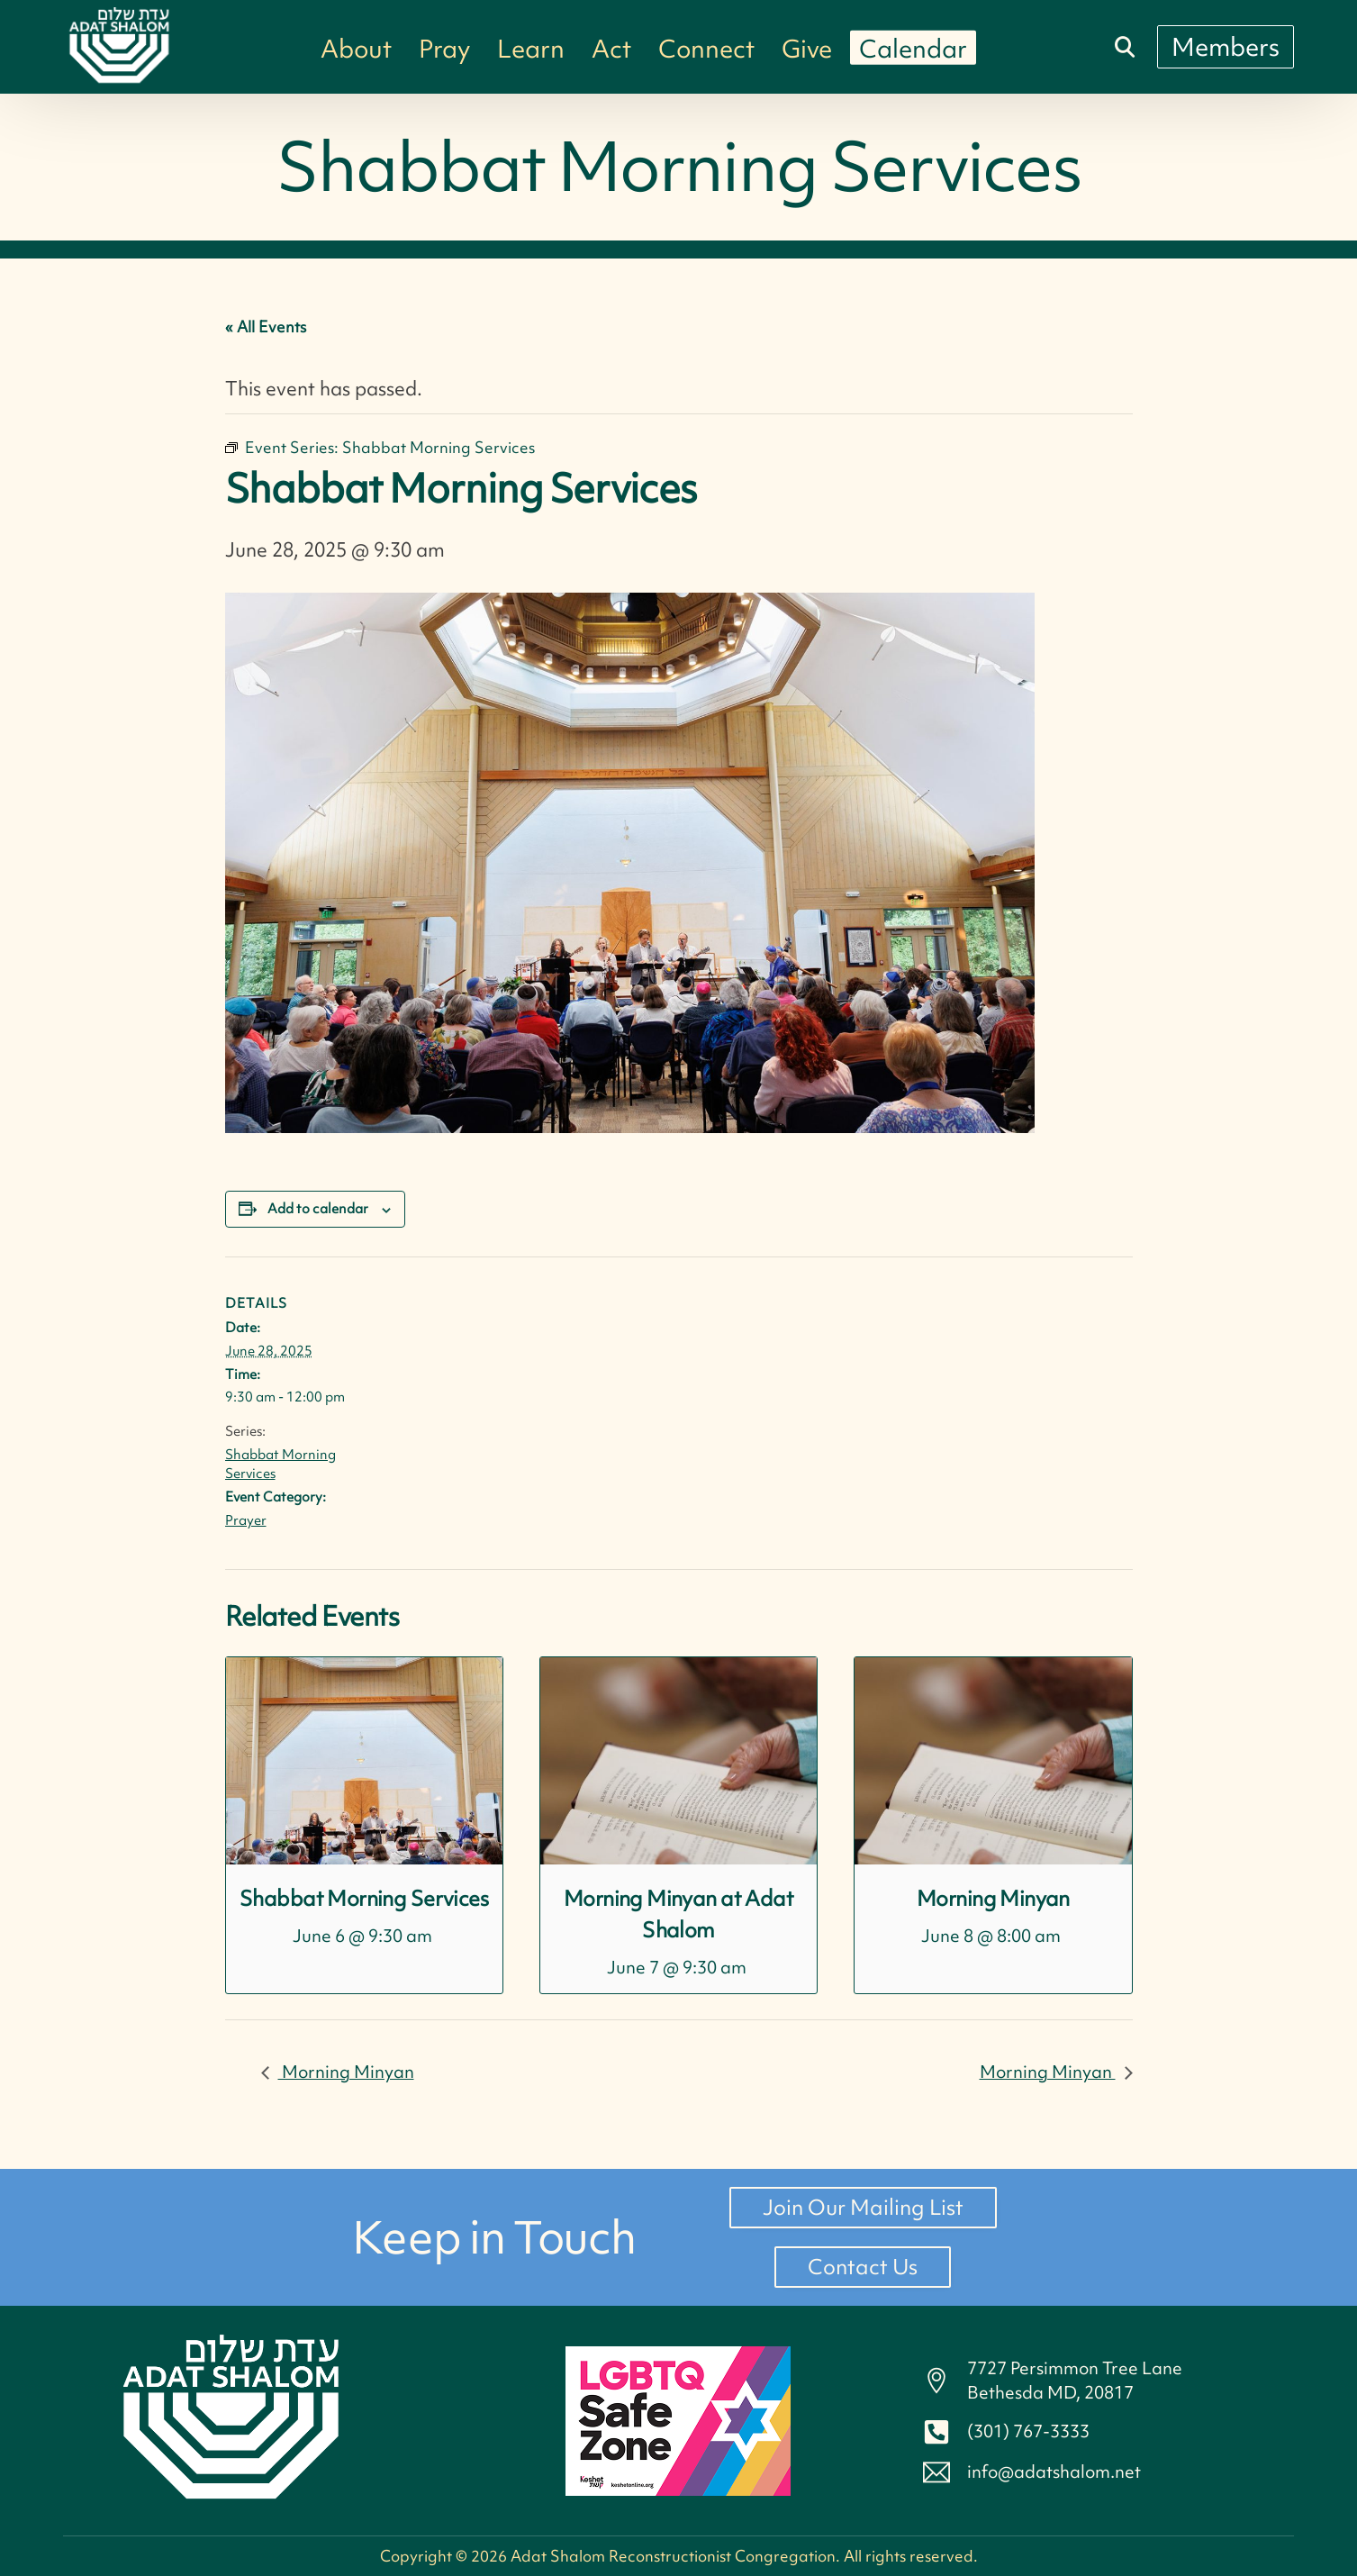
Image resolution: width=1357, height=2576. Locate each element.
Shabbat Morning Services (364, 1898)
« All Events (265, 326)
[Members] (1225, 46)
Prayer (246, 1520)
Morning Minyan (993, 1898)
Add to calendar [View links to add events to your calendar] (317, 1209)
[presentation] (364, 1760)
